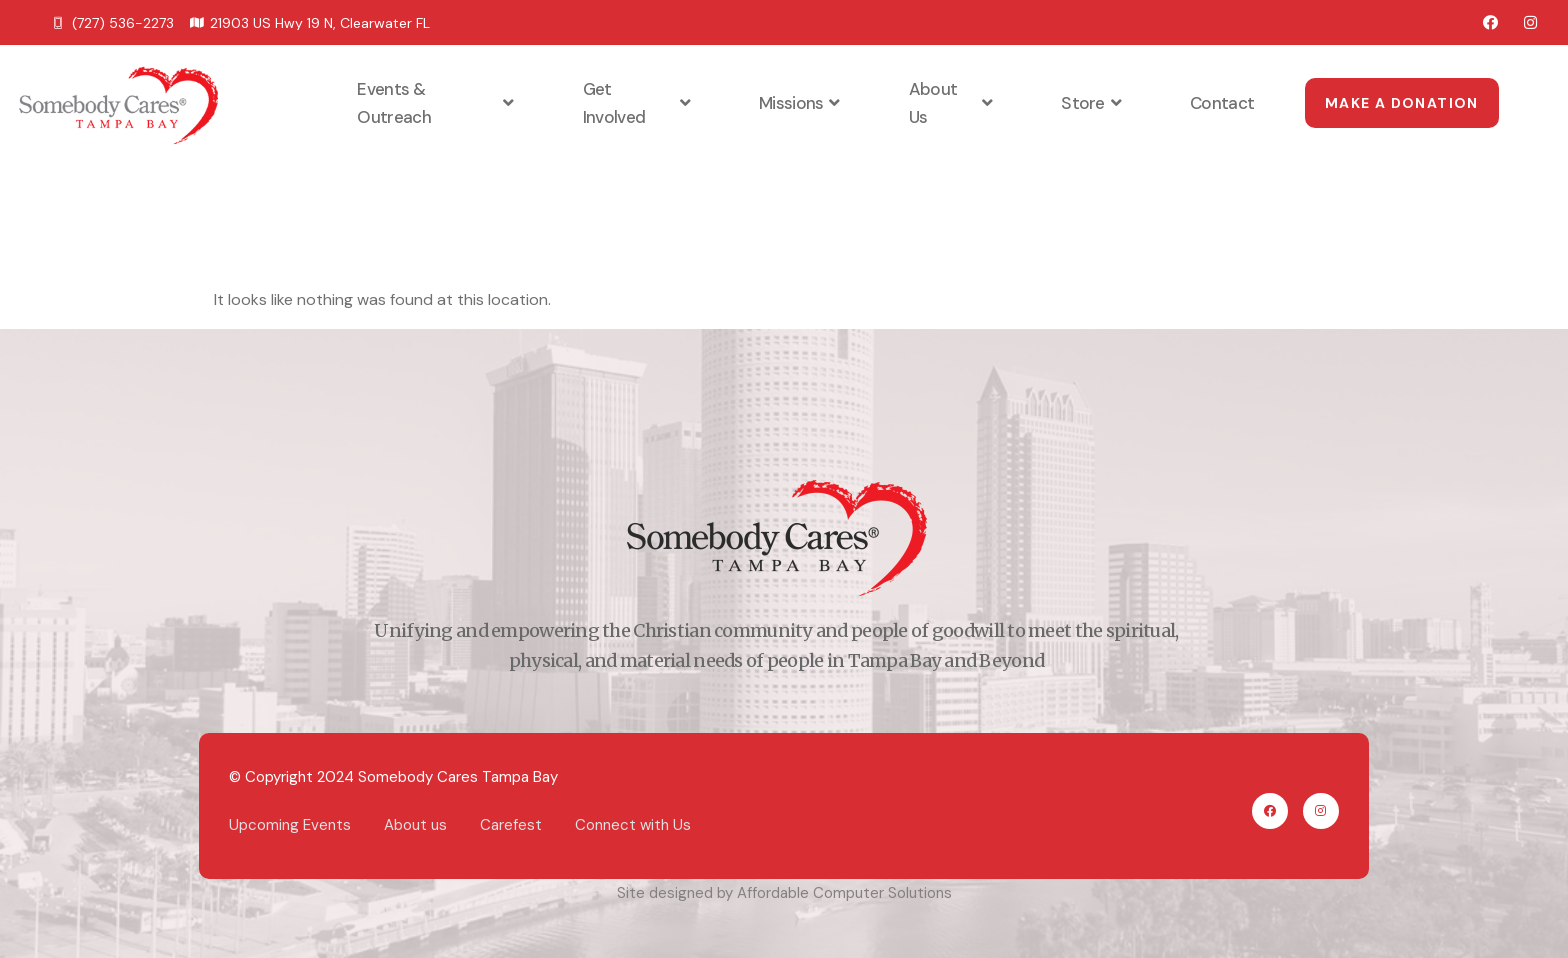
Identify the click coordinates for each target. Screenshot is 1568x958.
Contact (1222, 103)
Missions (802, 103)
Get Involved (639, 103)
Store (1093, 103)
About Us (953, 103)
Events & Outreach (437, 103)
